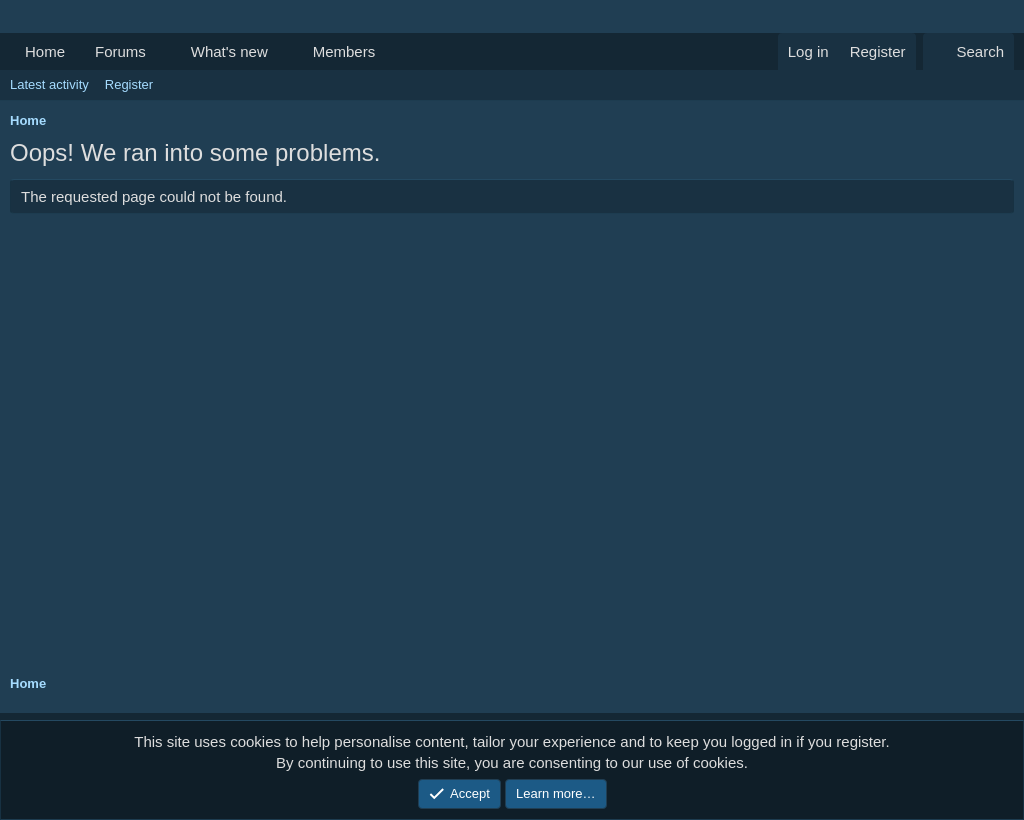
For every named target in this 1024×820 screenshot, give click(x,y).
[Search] (968, 51)
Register (129, 84)
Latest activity (49, 84)
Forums (120, 51)
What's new (229, 51)
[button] (162, 51)
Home (45, 51)
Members (344, 51)
